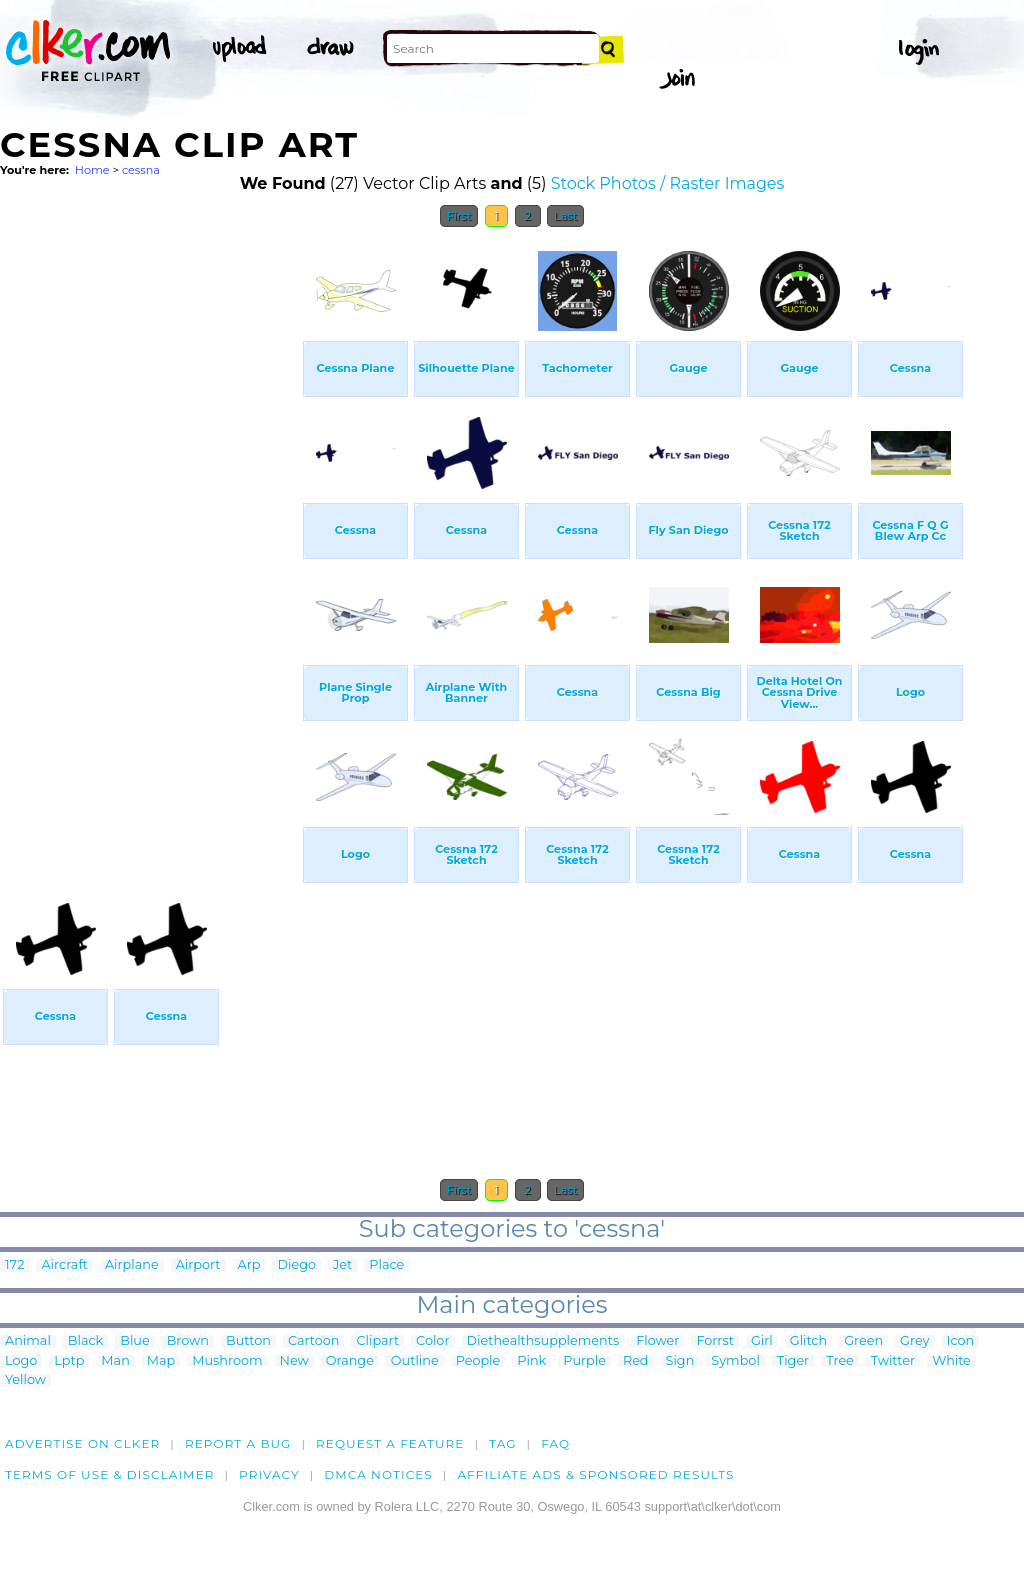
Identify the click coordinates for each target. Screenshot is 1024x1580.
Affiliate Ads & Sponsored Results (595, 1474)
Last (565, 216)
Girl (762, 1341)
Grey (914, 1341)
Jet (342, 1265)
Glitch (808, 1341)
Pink (531, 1361)
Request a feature (390, 1443)
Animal (28, 1341)
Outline (415, 1361)
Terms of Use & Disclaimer (110, 1474)
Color (432, 1341)
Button (248, 1341)
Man (115, 1361)
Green (863, 1341)
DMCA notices (378, 1474)
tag (502, 1443)
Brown (188, 1341)
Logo (21, 1361)
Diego (296, 1265)
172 (14, 1265)
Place (386, 1265)
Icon (961, 1341)
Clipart (377, 1341)
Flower (657, 1341)
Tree (840, 1361)
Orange (350, 1361)
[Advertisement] (150, 538)
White (951, 1361)
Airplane (132, 1265)
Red (636, 1361)
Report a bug (238, 1443)
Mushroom (227, 1361)
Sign (680, 1361)
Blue (134, 1341)
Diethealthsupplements (543, 1341)
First (459, 216)
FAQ (555, 1443)
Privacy (269, 1474)
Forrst (714, 1341)
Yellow (25, 1380)
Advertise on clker (82, 1443)
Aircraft (64, 1265)
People (478, 1361)
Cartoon (314, 1341)
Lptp (69, 1361)
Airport (198, 1265)
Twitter (893, 1361)
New (294, 1361)
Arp (249, 1265)
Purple (584, 1361)
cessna (141, 170)
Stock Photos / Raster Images (668, 183)
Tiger (793, 1361)
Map (161, 1361)
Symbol (735, 1361)
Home (92, 170)
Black (85, 1341)
